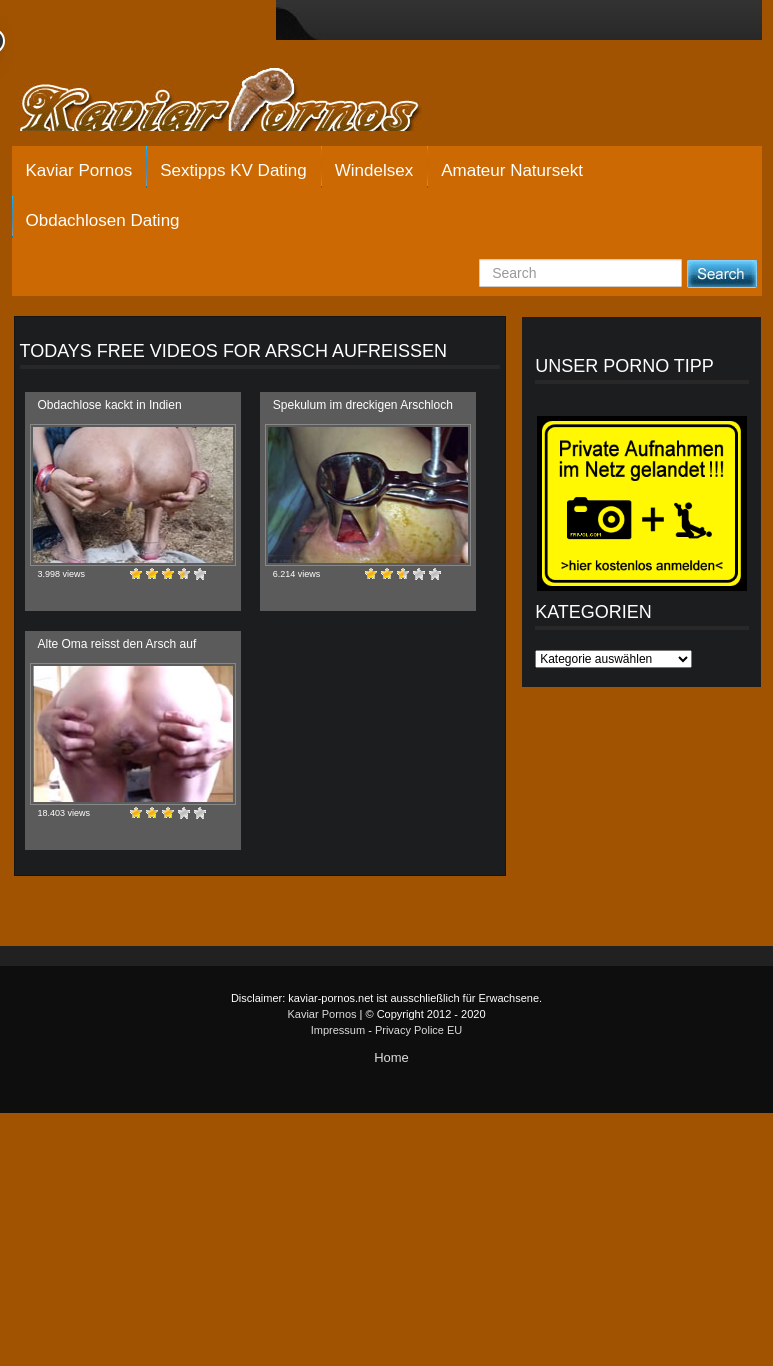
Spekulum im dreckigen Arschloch (363, 405)
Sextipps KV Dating (233, 170)
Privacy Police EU (418, 1030)
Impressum (338, 1030)
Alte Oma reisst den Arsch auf (117, 644)
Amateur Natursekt (512, 170)
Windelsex (374, 170)
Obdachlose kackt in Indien (110, 405)
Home (391, 1057)
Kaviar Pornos (79, 170)
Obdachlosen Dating (103, 220)
